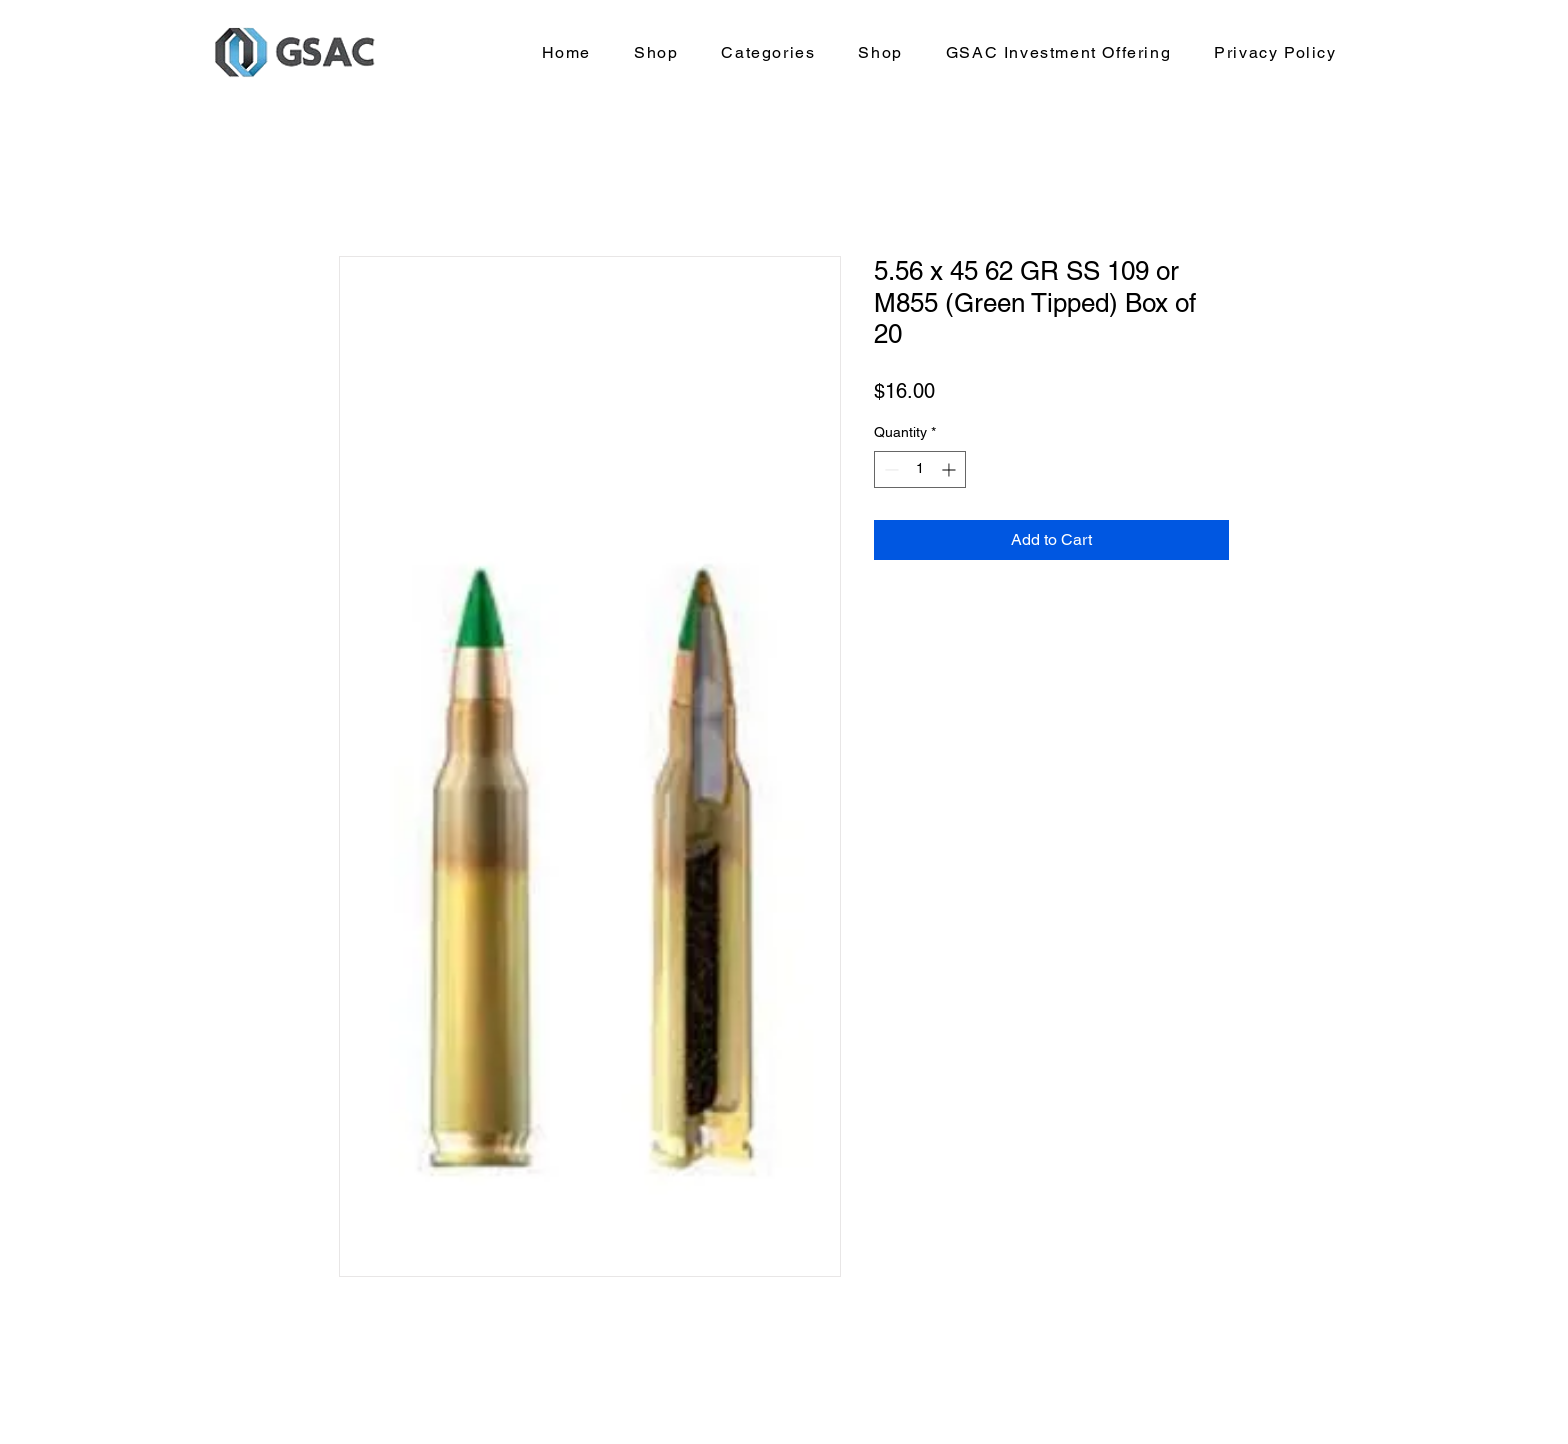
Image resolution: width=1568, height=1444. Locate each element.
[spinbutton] (920, 469)
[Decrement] (889, 469)
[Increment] (950, 469)
